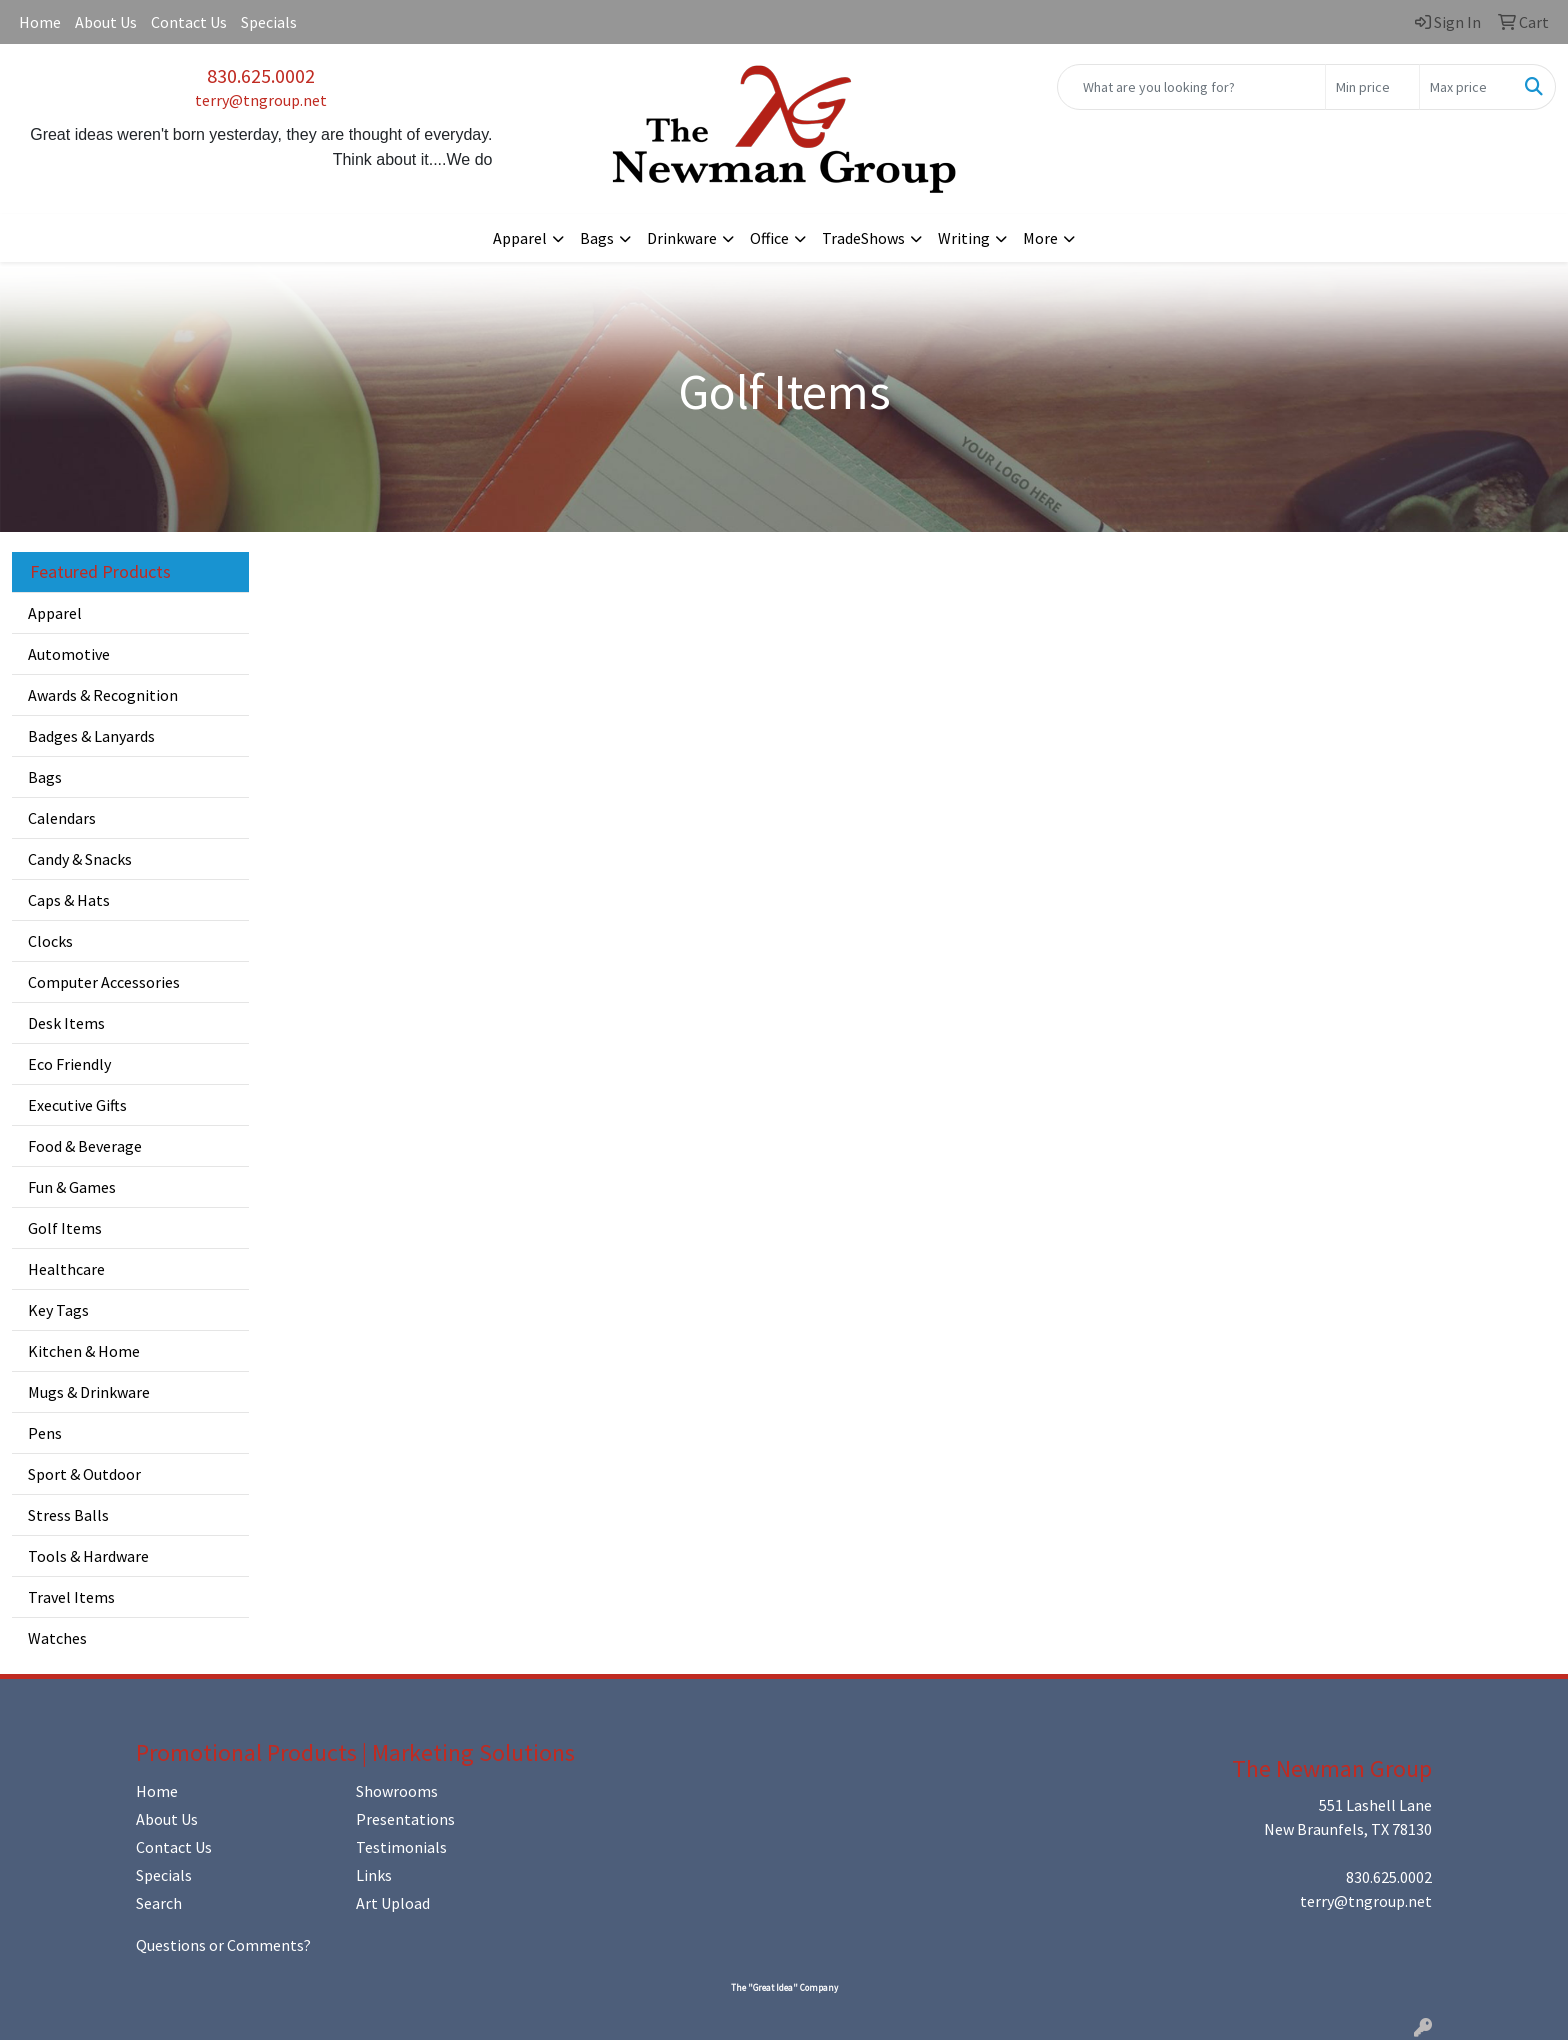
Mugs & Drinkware (89, 1392)
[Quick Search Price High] (1466, 87)
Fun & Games (72, 1187)
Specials (269, 22)
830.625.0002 (261, 75)
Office (769, 238)
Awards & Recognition (103, 695)
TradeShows (863, 238)
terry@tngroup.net (261, 100)
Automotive (69, 654)
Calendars (62, 818)
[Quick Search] (1191, 87)
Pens (45, 1433)
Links (374, 1875)
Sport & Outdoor (84, 1474)
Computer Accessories (104, 982)
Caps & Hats (69, 900)
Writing (964, 238)
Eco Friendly (69, 1064)
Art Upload (393, 1903)
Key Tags (58, 1310)
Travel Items (71, 1597)
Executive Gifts (77, 1105)
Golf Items (65, 1228)
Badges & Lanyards (91, 736)
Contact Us (189, 22)
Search (159, 1903)
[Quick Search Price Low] (1372, 87)
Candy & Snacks (80, 859)
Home (40, 22)
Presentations (405, 1819)
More (1040, 238)
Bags (597, 238)
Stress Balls (68, 1515)
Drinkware (682, 238)
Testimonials (401, 1847)
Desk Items (66, 1023)
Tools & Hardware (88, 1556)
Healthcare (66, 1269)
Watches (57, 1638)
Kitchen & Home (84, 1351)
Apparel (520, 238)
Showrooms (397, 1791)
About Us (106, 22)
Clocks (50, 941)
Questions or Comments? (223, 1945)
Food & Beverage (85, 1146)
